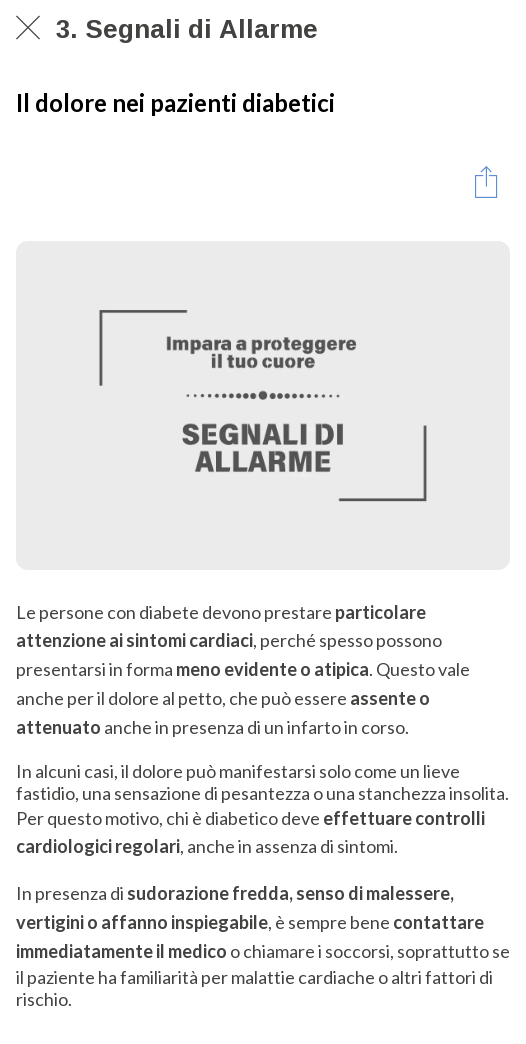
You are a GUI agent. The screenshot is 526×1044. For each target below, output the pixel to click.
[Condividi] (486, 181)
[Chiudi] (28, 28)
